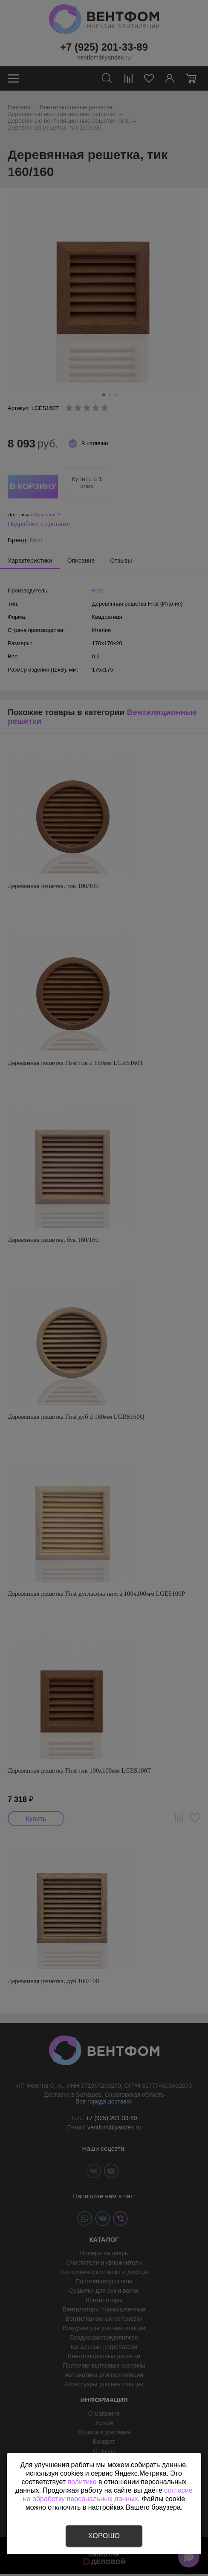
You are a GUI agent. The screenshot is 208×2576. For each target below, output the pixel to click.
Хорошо (104, 2535)
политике (82, 2481)
